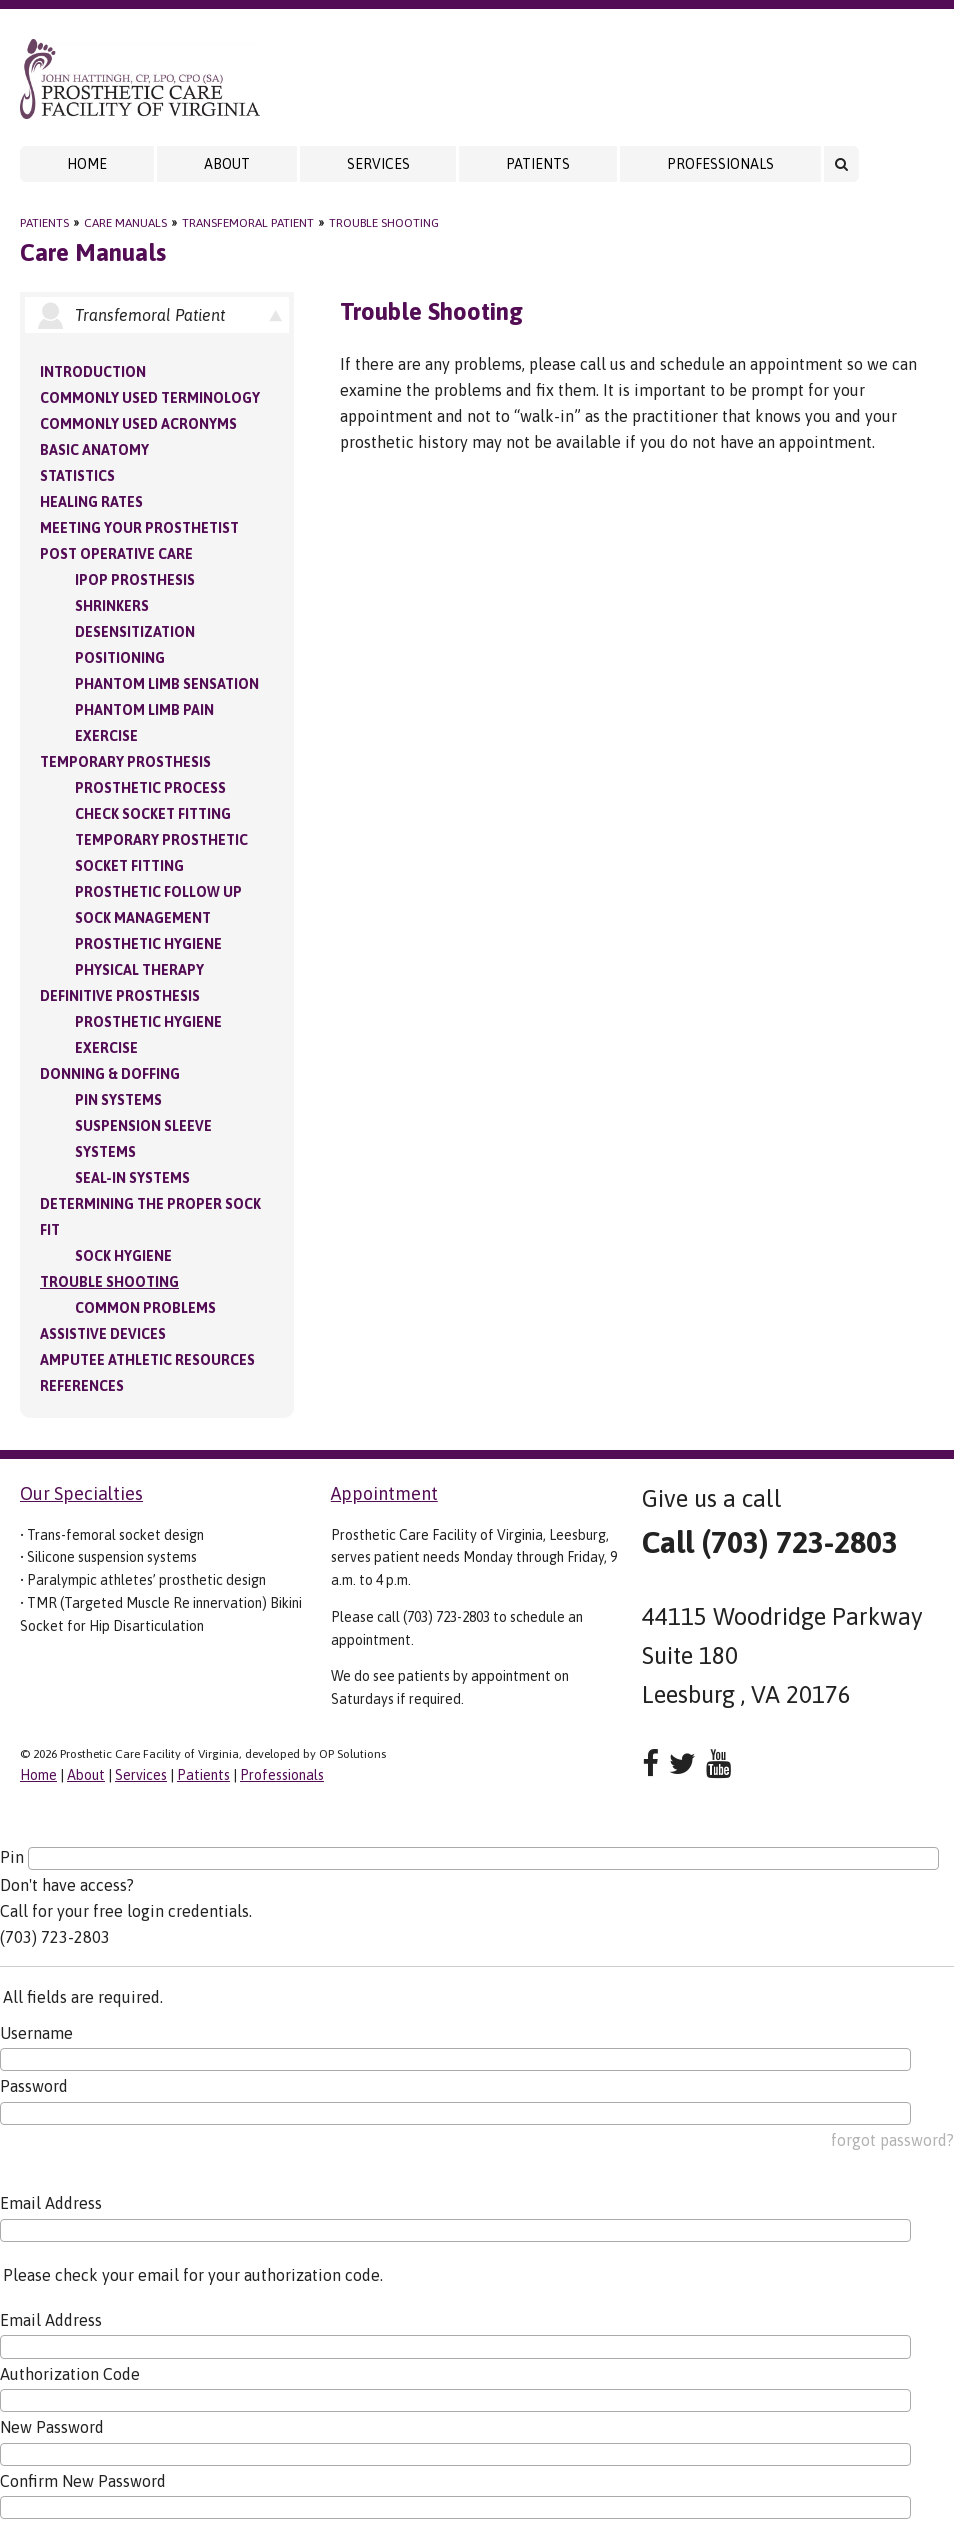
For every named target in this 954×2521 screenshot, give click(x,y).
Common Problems (145, 1308)
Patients (538, 164)
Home (87, 164)
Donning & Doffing (110, 1074)
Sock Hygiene (123, 1256)
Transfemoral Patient (248, 223)
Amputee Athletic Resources (147, 1360)
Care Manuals (125, 223)
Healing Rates (91, 502)
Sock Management (143, 918)
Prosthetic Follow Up (158, 892)
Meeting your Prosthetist (139, 528)
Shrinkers (112, 606)
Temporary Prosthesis (125, 762)
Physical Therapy (139, 970)
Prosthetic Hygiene (148, 944)
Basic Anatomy (94, 450)
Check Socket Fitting (153, 814)
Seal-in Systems (132, 1178)
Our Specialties (81, 1493)
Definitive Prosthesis (120, 996)
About (227, 164)
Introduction (93, 372)
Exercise (106, 736)
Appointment (384, 1493)
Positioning (120, 658)
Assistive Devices (103, 1334)
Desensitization (135, 632)
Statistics (77, 476)
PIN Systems (118, 1100)
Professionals (720, 164)
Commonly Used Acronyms (138, 424)
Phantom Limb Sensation (167, 684)
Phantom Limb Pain (144, 710)
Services (378, 164)
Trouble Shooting (384, 223)
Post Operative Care (116, 554)
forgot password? (892, 2140)
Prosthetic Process (150, 788)
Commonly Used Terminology (150, 398)
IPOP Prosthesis (135, 580)
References (82, 1386)
